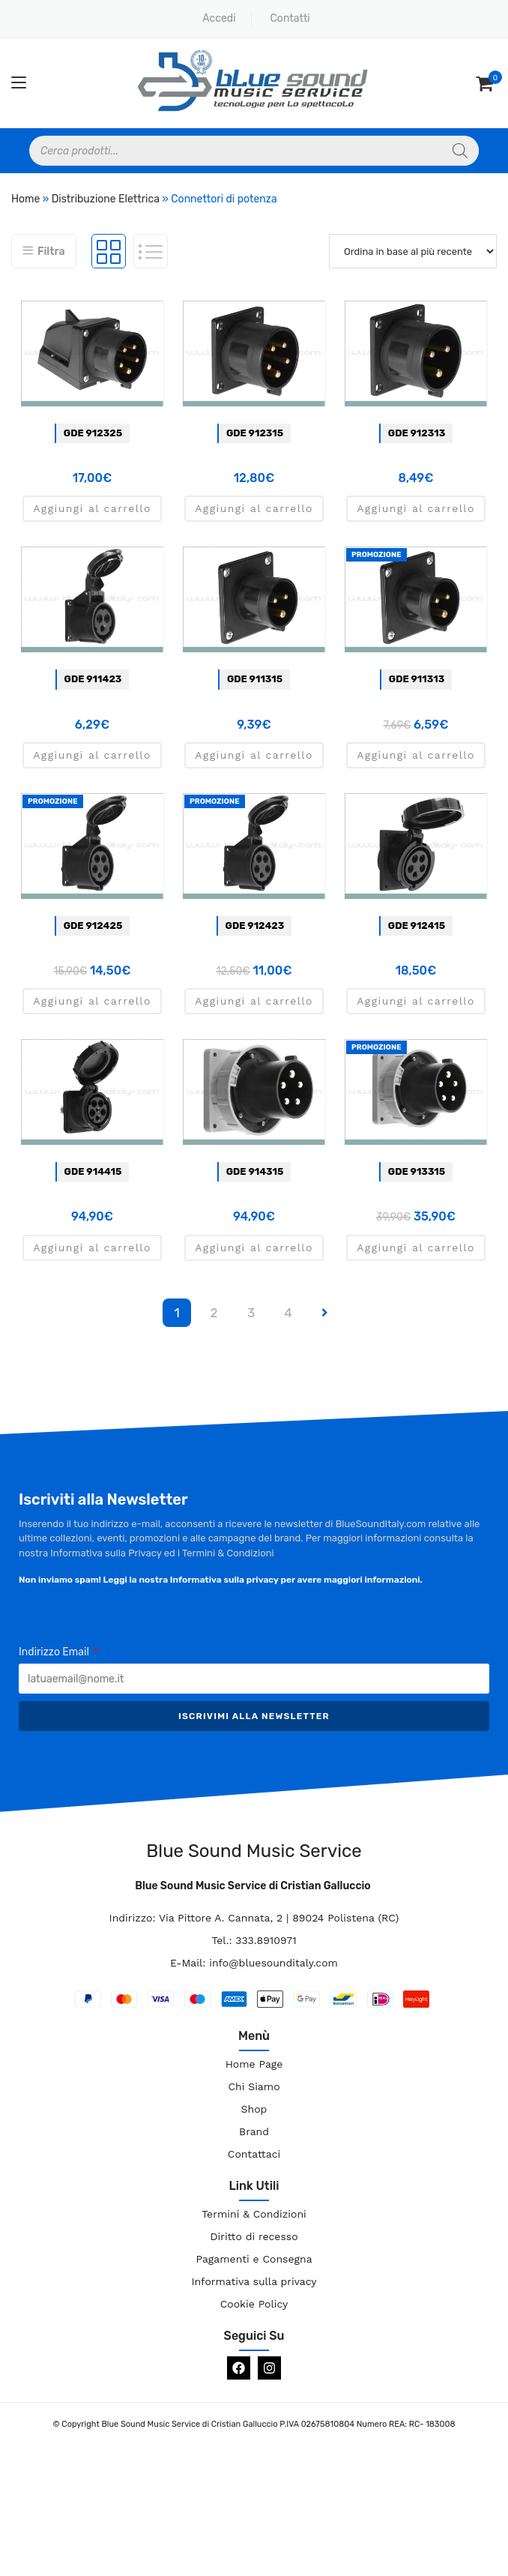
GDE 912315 (254, 433)
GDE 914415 (93, 1171)
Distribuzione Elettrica (106, 199)
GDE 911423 (93, 678)
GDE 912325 (93, 433)
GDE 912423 (255, 925)
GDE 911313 (416, 678)
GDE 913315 (416, 1171)
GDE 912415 (416, 925)
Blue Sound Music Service (253, 1851)
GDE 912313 (416, 433)
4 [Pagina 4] (288, 1312)
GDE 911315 (254, 678)
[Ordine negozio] (413, 251)
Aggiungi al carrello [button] (92, 508)
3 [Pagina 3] (251, 1312)
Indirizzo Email (55, 1652)
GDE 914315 (255, 1171)
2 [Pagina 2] (214, 1312)
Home (25, 199)
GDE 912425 (93, 925)
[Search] (460, 151)
